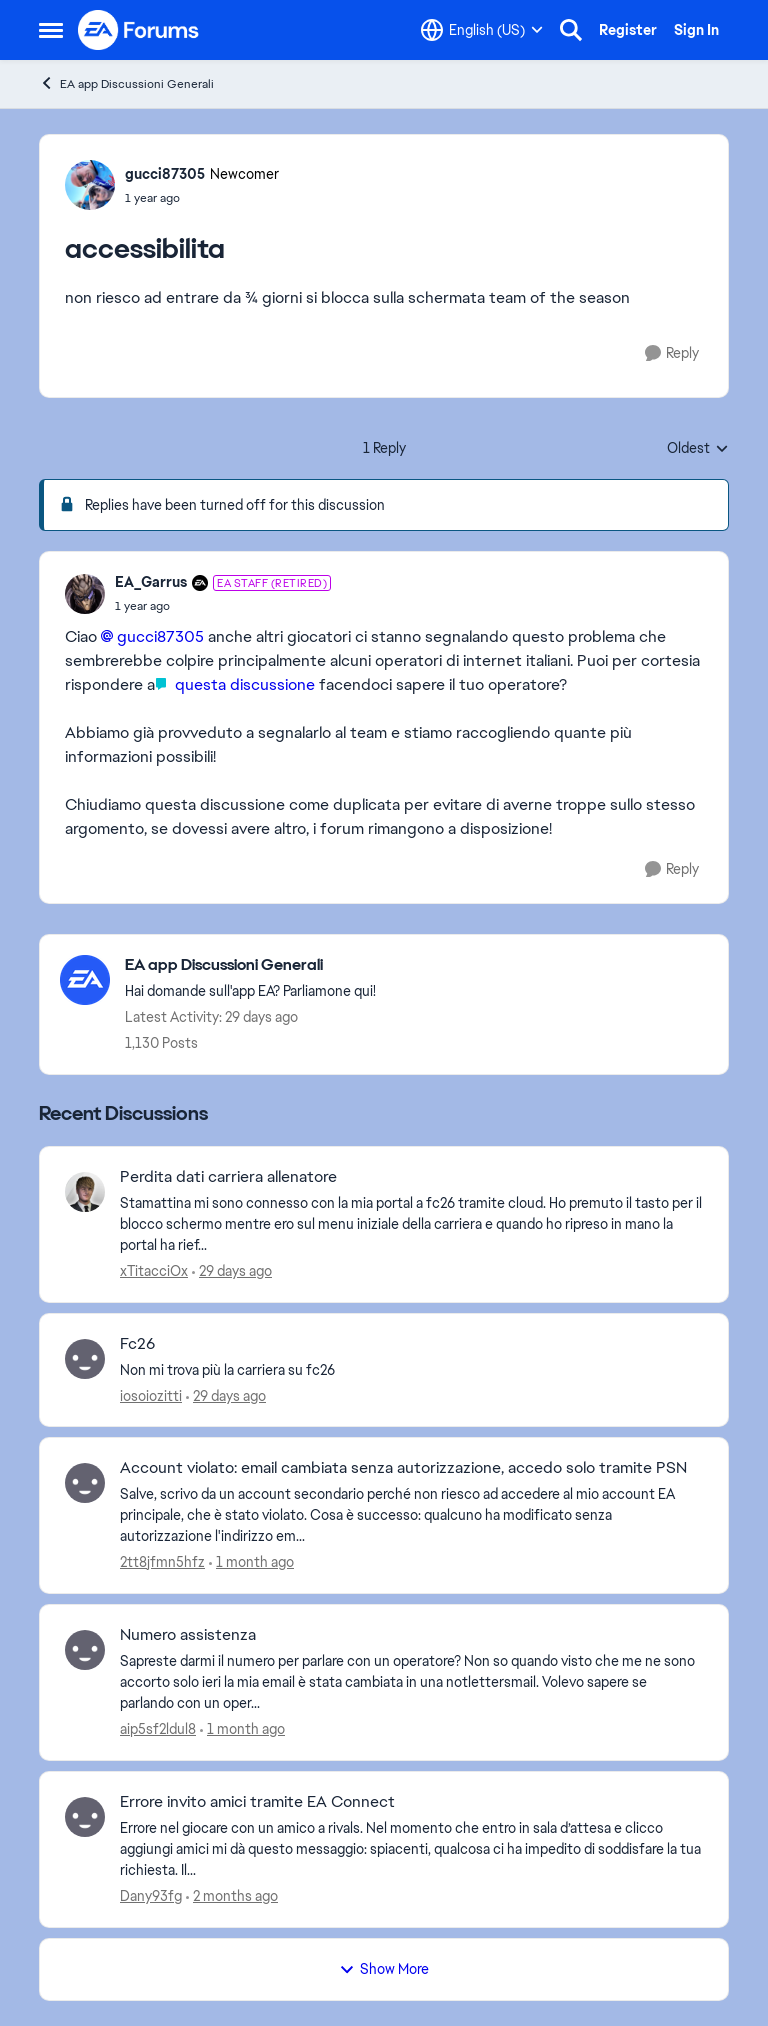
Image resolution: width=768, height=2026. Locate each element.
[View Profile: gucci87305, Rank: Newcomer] (90, 185)
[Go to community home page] (139, 30)
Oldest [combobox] (698, 449)
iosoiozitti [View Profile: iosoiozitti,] (151, 1395)
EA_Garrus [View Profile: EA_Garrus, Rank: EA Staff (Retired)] (151, 582)
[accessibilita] (223, 606)
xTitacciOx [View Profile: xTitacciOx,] (154, 1271)
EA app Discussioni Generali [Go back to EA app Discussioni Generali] (126, 83)
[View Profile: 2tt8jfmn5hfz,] (85, 1483)
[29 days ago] (232, 1271)
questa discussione (243, 684)
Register (628, 30)
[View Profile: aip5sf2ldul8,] (85, 1650)
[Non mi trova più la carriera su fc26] (411, 1369)
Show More (384, 1969)
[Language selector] (482, 30)
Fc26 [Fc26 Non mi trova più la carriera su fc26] (137, 1344)
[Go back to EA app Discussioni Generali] (250, 965)
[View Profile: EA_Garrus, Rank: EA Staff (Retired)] (85, 594)
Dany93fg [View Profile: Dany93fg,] (151, 1896)
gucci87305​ (160, 636)
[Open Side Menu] (51, 30)
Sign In (696, 30)
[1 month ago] (251, 1562)
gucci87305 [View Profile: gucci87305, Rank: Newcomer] (165, 174)
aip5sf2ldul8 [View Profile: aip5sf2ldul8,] (158, 1729)
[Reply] (672, 353)
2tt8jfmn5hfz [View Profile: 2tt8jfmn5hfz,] (162, 1562)
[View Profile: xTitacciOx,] (85, 1192)
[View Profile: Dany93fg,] (85, 1817)
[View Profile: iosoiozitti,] (85, 1359)
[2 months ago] (232, 1896)
